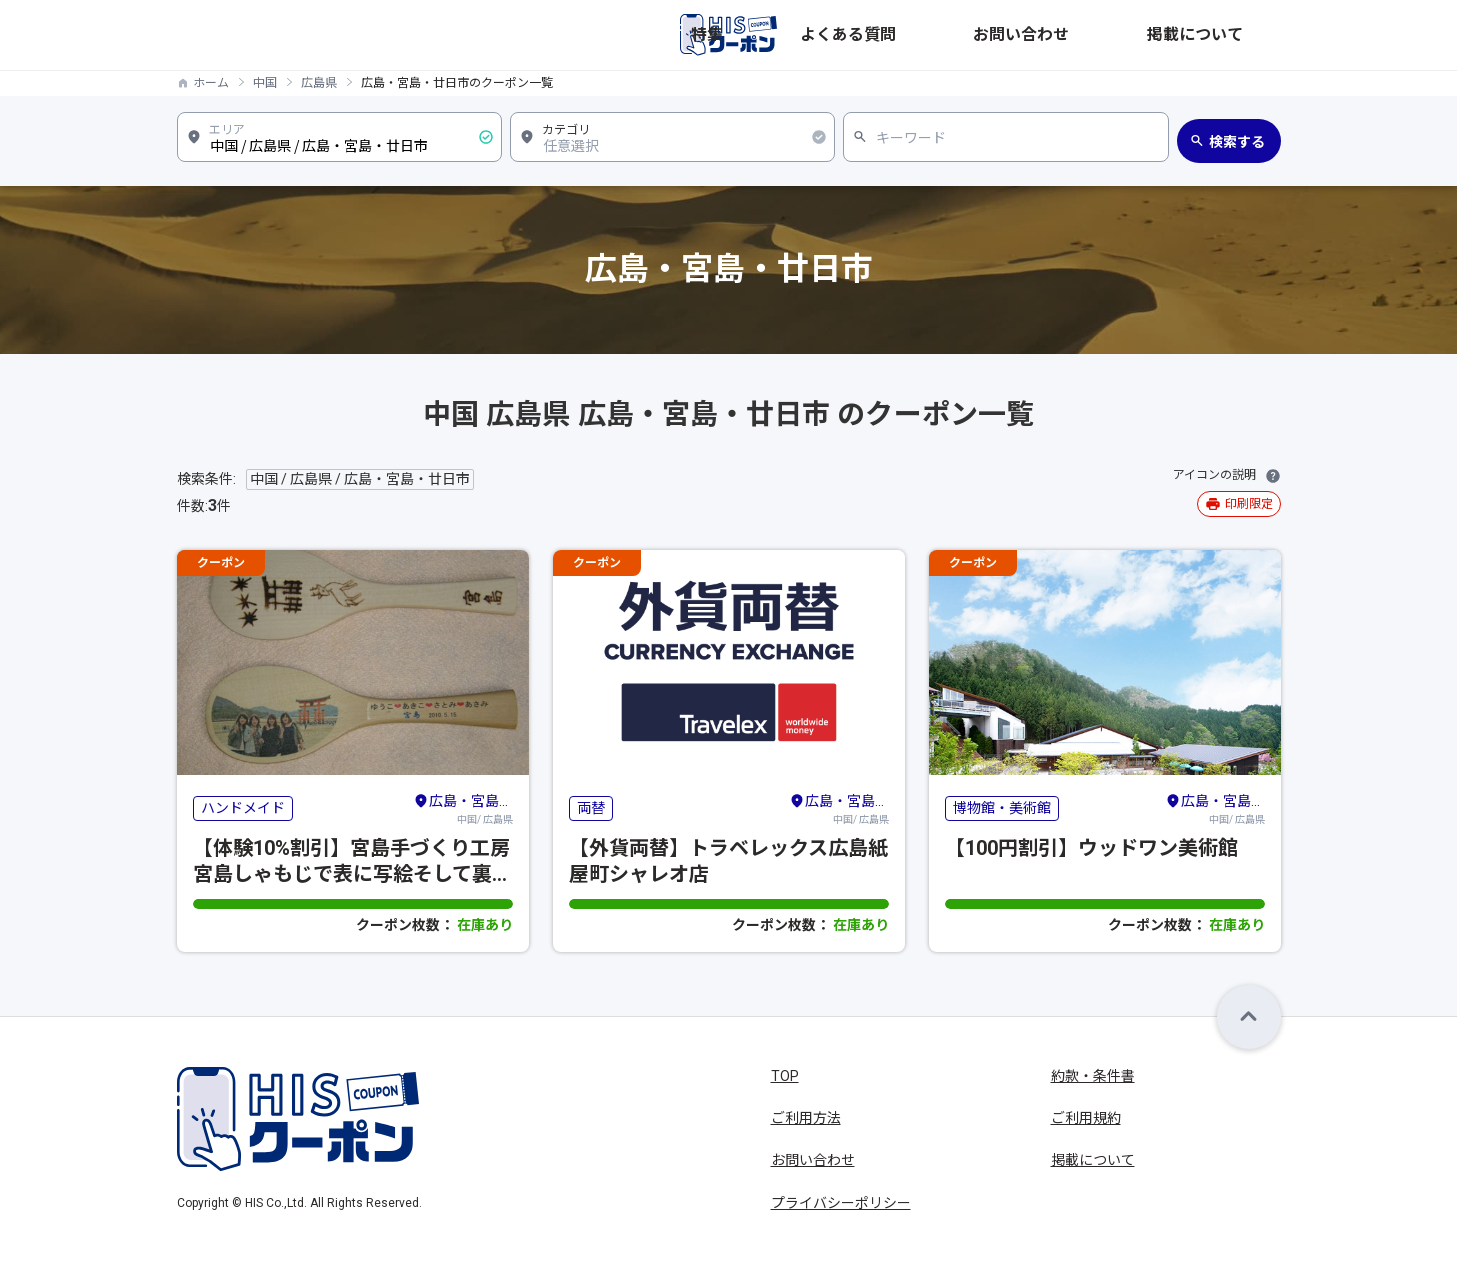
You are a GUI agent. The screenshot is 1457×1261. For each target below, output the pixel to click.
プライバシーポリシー (841, 1203)
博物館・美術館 (1002, 808)
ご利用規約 (1086, 1118)
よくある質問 (1023, 35)
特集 (943, 35)
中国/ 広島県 (463, 808)
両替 (591, 808)
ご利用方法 (806, 1118)
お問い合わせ (1131, 35)
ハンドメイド (243, 808)
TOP (785, 1076)
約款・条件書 (1093, 1076)
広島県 (319, 83)
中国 (265, 83)
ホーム (211, 83)
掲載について (1239, 35)
